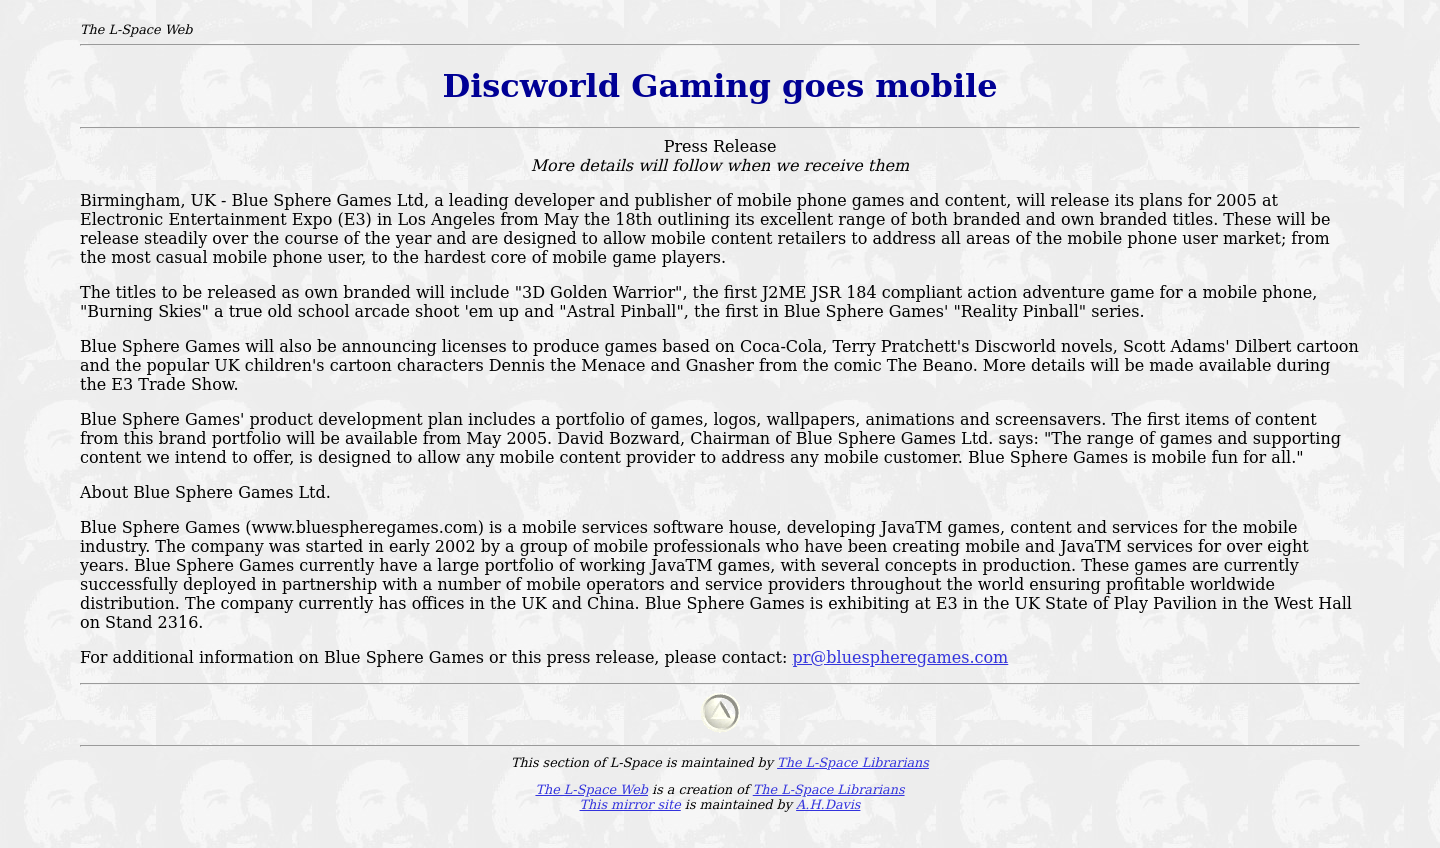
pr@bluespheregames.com (900, 657)
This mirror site (630, 804)
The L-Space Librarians (853, 762)
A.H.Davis (828, 804)
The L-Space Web (591, 789)
